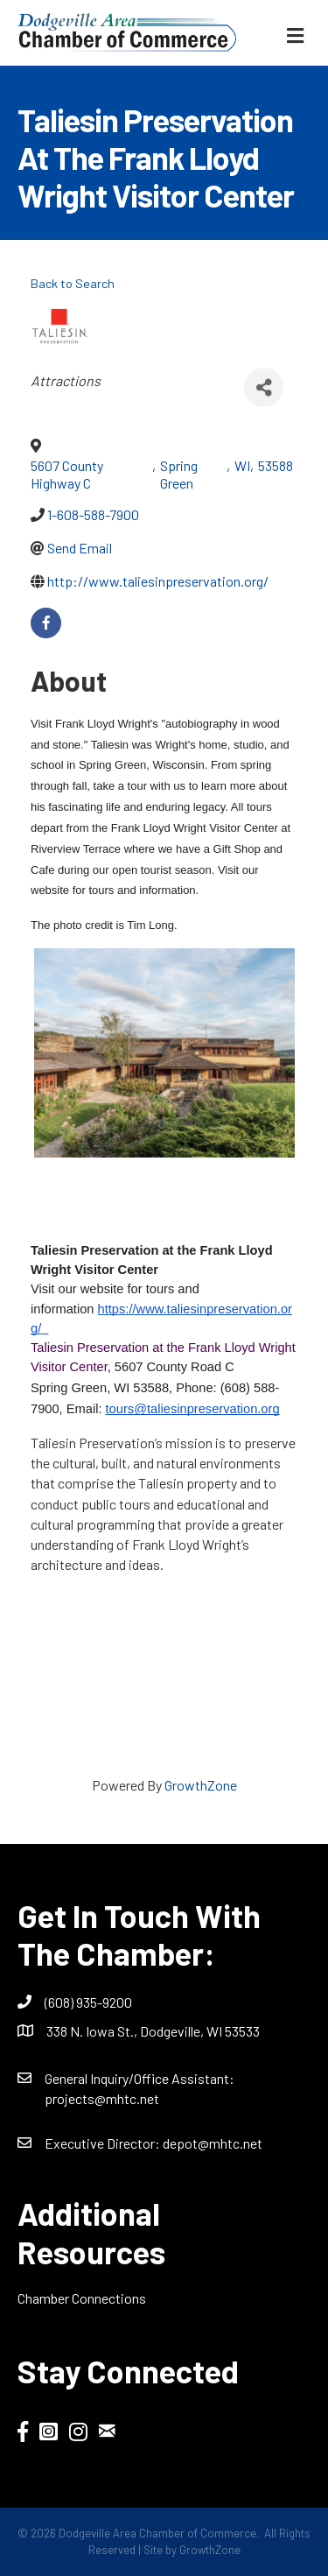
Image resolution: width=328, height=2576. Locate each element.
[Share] (263, 387)
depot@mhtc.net (212, 2143)
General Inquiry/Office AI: (139, 2078)
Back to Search (73, 283)
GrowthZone (200, 1785)
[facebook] (46, 623)
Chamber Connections (81, 2298)
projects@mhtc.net (102, 2098)
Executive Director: (104, 2143)
